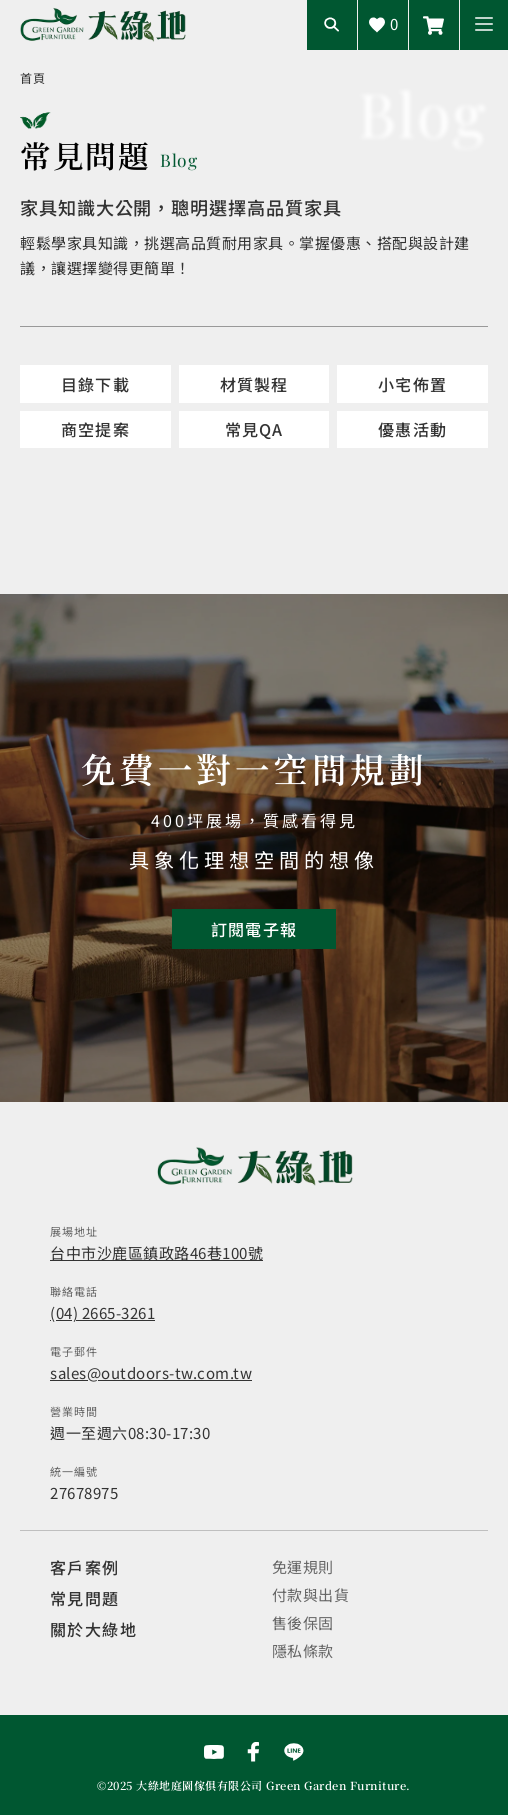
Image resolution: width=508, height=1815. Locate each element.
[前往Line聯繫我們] (434, 25)
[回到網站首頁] (103, 24)
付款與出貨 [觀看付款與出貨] (311, 1594)
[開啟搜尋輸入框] (332, 25)
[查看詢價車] (383, 25)
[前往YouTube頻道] (214, 1752)
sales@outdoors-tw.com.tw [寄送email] (151, 1372)
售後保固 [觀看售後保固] (303, 1622)
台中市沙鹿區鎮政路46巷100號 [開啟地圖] (156, 1252)
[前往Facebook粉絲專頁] (254, 1752)
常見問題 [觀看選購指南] (85, 1598)
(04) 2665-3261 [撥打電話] (102, 1312)
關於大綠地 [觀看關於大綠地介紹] (93, 1629)
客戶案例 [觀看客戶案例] (85, 1567)
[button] (484, 25)
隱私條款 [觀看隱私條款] (303, 1650)
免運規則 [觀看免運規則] (303, 1566)
